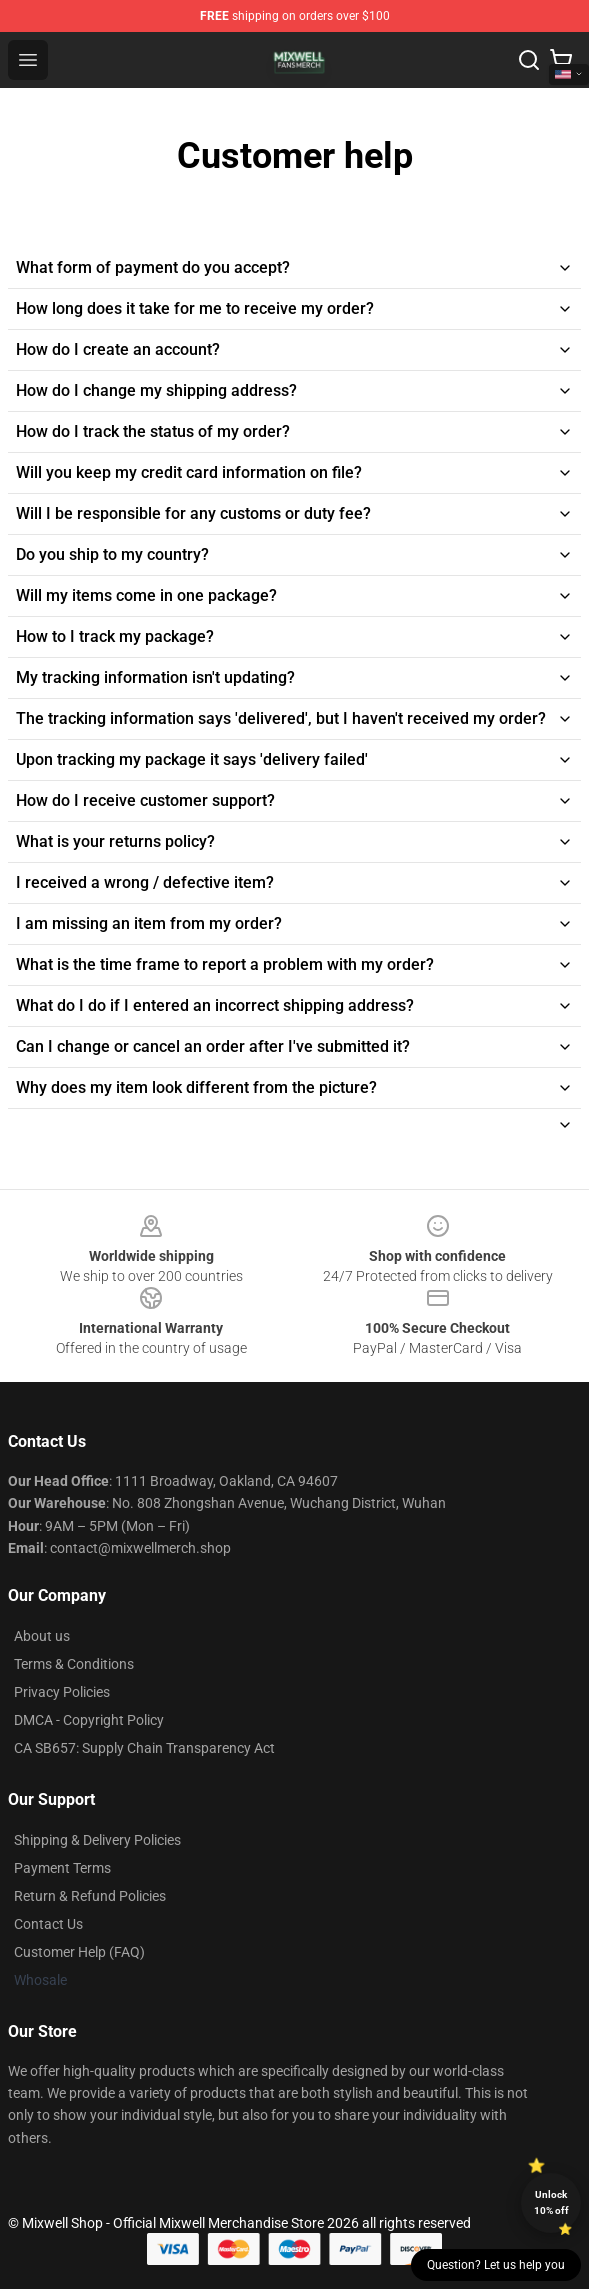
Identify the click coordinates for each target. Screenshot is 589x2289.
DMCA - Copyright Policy (89, 1720)
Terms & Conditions (74, 1664)
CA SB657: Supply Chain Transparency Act (144, 1748)
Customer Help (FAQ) (79, 1952)
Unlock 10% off (551, 2202)
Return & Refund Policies (90, 1896)
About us (42, 1636)
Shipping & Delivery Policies (97, 1840)
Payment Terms (62, 1868)
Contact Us (48, 1924)
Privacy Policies (62, 1692)
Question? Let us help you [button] (496, 2265)
